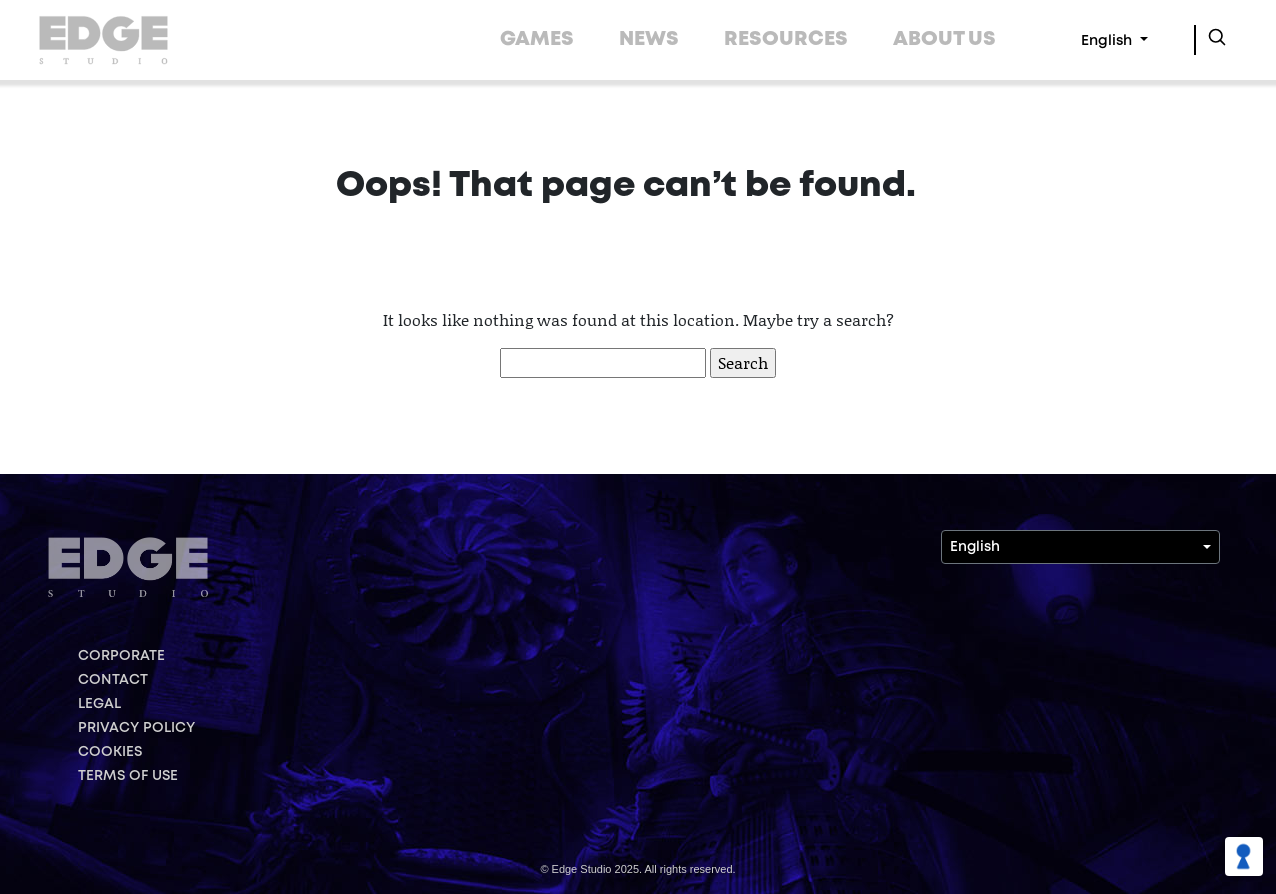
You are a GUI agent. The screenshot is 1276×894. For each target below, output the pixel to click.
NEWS (649, 39)
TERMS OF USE (128, 776)
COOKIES (110, 752)
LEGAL (99, 704)
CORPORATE (121, 656)
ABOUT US (944, 39)
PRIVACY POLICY (136, 728)
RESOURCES (786, 39)
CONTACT (113, 680)
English (1108, 41)
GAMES (537, 39)
